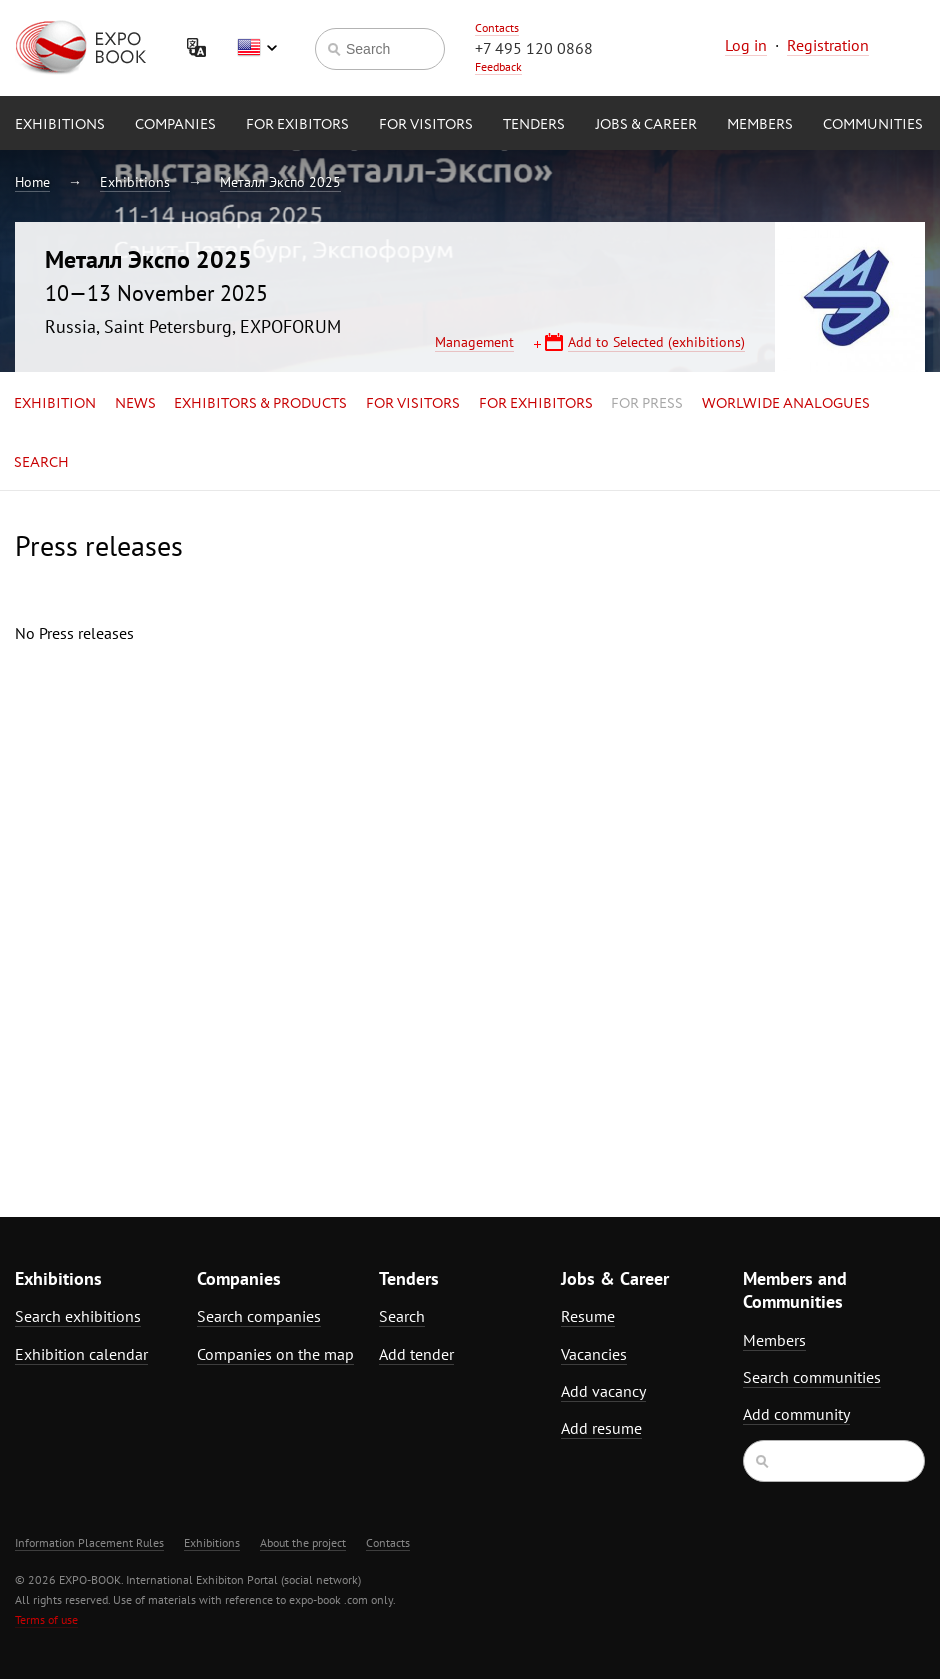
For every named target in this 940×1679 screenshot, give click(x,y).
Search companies (259, 1316)
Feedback (498, 66)
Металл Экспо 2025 (280, 182)
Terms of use (46, 1619)
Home (32, 182)
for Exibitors (297, 125)
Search (41, 463)
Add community (796, 1414)
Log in (746, 45)
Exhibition (55, 404)
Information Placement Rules (89, 1542)
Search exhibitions (78, 1316)
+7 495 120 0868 (534, 48)
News (135, 404)
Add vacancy (603, 1391)
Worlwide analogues (786, 404)
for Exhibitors (536, 404)
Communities (873, 125)
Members (760, 125)
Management (474, 342)
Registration (828, 45)
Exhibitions (60, 125)
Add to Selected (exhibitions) (656, 342)
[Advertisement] (797, 831)
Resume (588, 1316)
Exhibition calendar (81, 1354)
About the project (303, 1542)
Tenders (534, 125)
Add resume (601, 1428)
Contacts (497, 27)
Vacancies (594, 1354)
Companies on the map (275, 1354)
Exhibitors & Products (260, 404)
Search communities (812, 1377)
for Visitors (426, 125)
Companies (175, 125)
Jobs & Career (646, 125)
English (257, 48)
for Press (647, 404)
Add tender (416, 1354)
